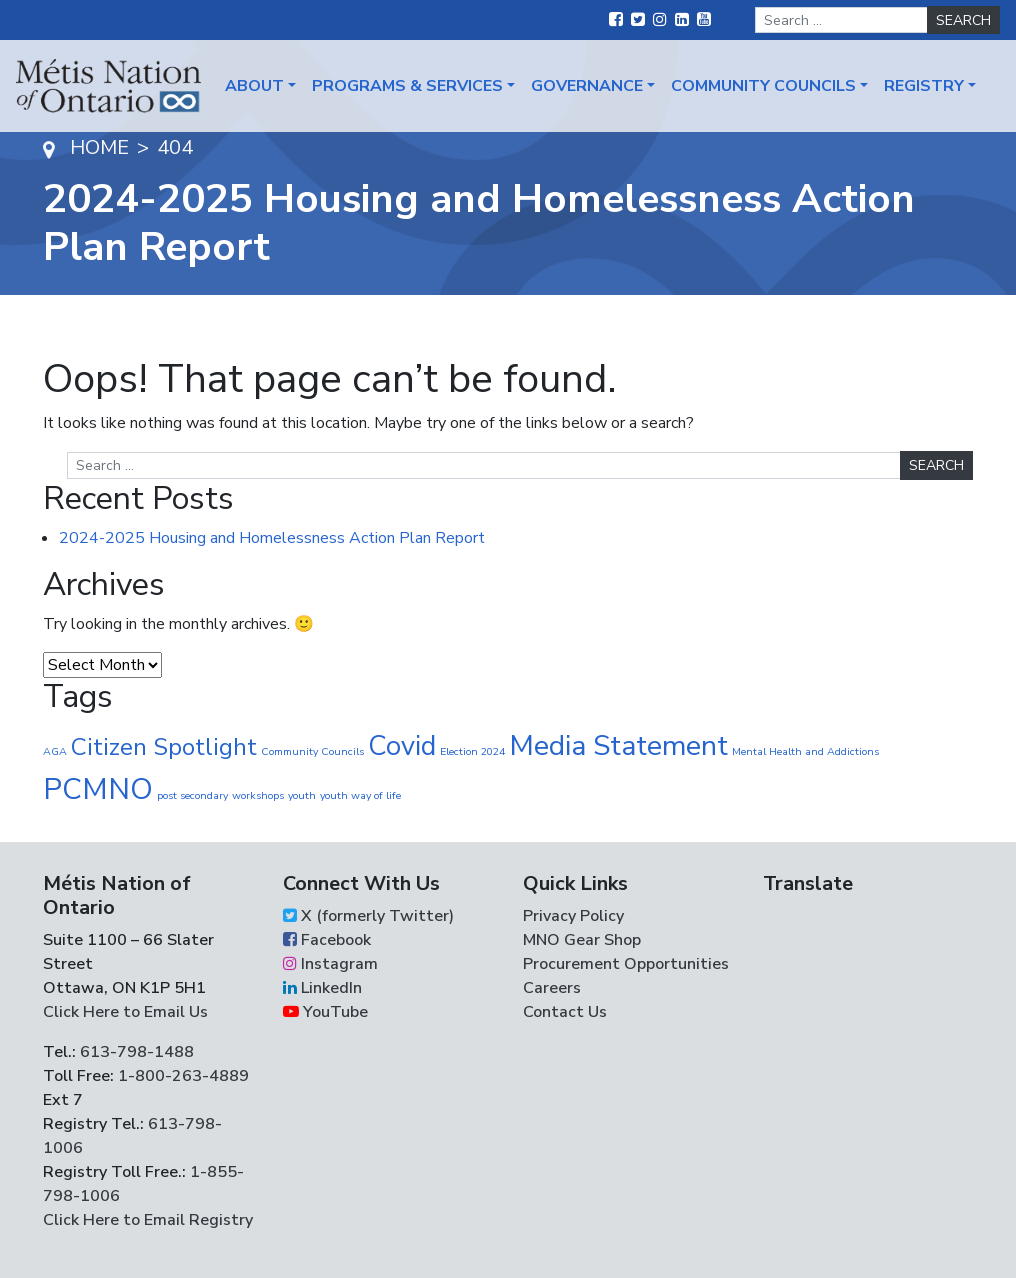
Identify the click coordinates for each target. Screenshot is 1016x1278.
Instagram (330, 964)
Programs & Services (407, 86)
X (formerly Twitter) (368, 916)
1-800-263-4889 (183, 1076)
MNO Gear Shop (582, 940)
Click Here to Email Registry (148, 1220)
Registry (924, 86)
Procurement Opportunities (626, 964)
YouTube (325, 1012)
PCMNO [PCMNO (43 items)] (98, 789)
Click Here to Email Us (125, 1012)
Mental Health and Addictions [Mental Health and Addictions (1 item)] (805, 751)
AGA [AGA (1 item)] (55, 751)
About (254, 86)
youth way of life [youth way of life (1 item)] (360, 795)
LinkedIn (322, 988)
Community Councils (763, 86)
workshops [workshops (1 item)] (258, 795)
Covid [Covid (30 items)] (402, 746)
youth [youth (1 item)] (302, 795)
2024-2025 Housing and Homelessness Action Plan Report (272, 538)
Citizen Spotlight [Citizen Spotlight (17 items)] (164, 747)
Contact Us (565, 1012)
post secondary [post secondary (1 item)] (192, 795)
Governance (587, 86)
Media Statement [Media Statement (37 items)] (618, 745)
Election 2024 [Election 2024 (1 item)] (472, 751)
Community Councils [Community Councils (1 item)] (312, 751)
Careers (552, 988)
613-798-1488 (137, 1052)
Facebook (327, 940)
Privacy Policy (573, 916)
